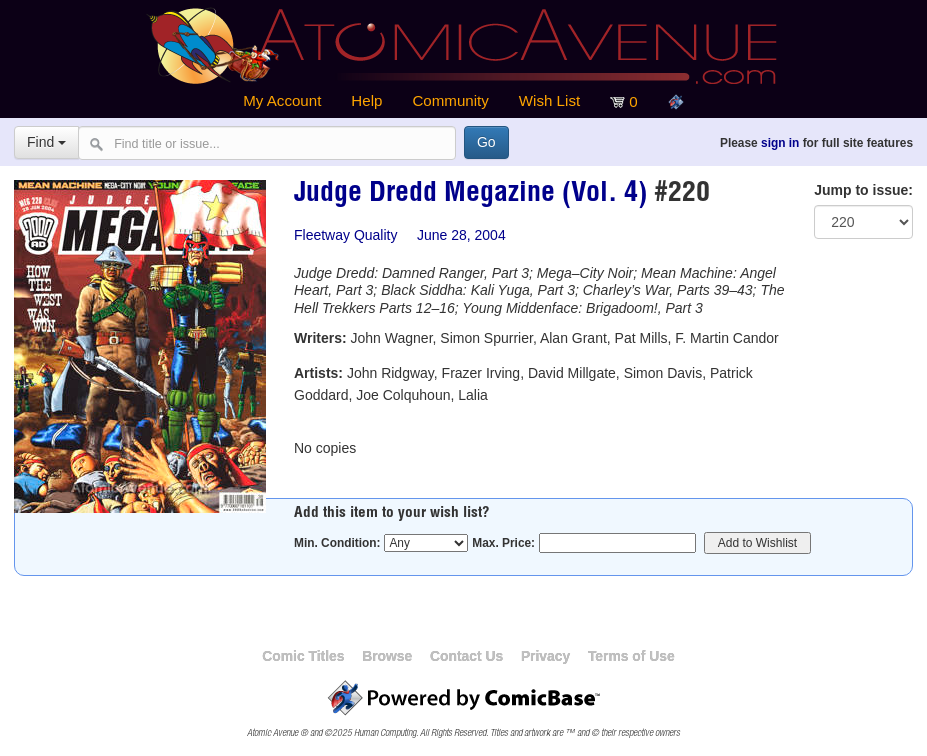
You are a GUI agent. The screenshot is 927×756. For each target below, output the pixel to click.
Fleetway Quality (345, 235)
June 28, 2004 (461, 235)
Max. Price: (503, 543)
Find (46, 142)
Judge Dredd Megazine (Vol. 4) (470, 195)
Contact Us (466, 656)
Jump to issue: (863, 190)
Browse (387, 656)
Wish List (549, 100)
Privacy (545, 656)
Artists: (318, 373)
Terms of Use (631, 656)
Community (450, 100)
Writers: (320, 338)
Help (366, 100)
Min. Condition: (337, 543)
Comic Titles (303, 656)
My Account (282, 100)
